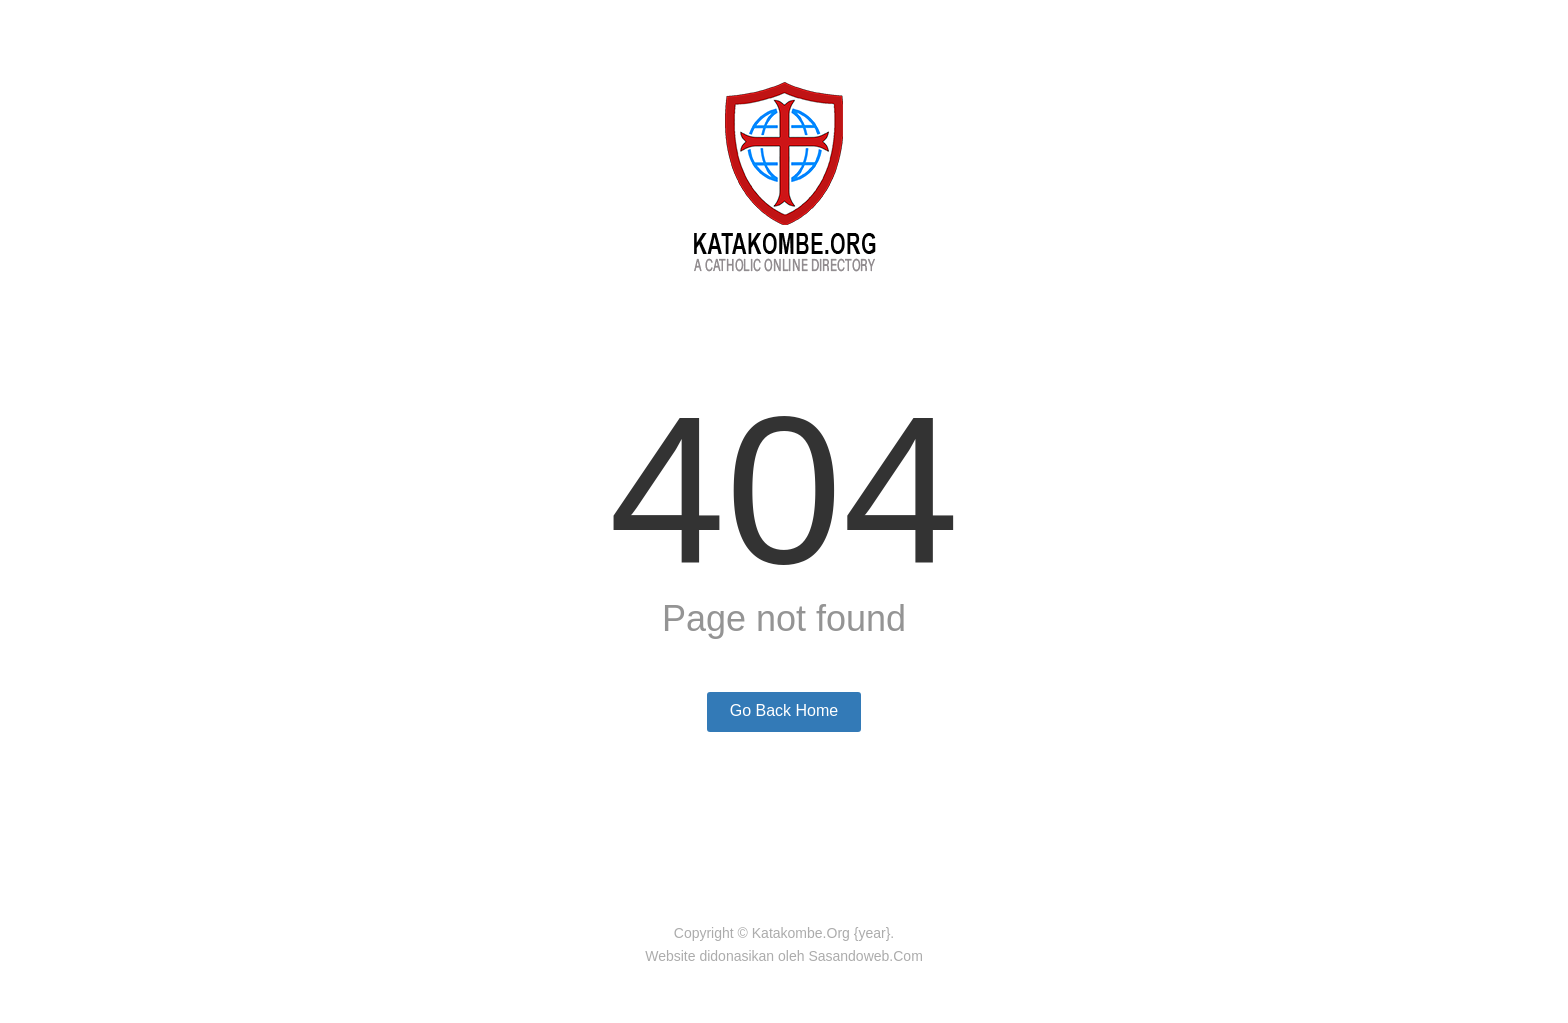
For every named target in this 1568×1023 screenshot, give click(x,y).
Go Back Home (784, 710)
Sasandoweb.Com (865, 956)
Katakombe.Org (801, 933)
